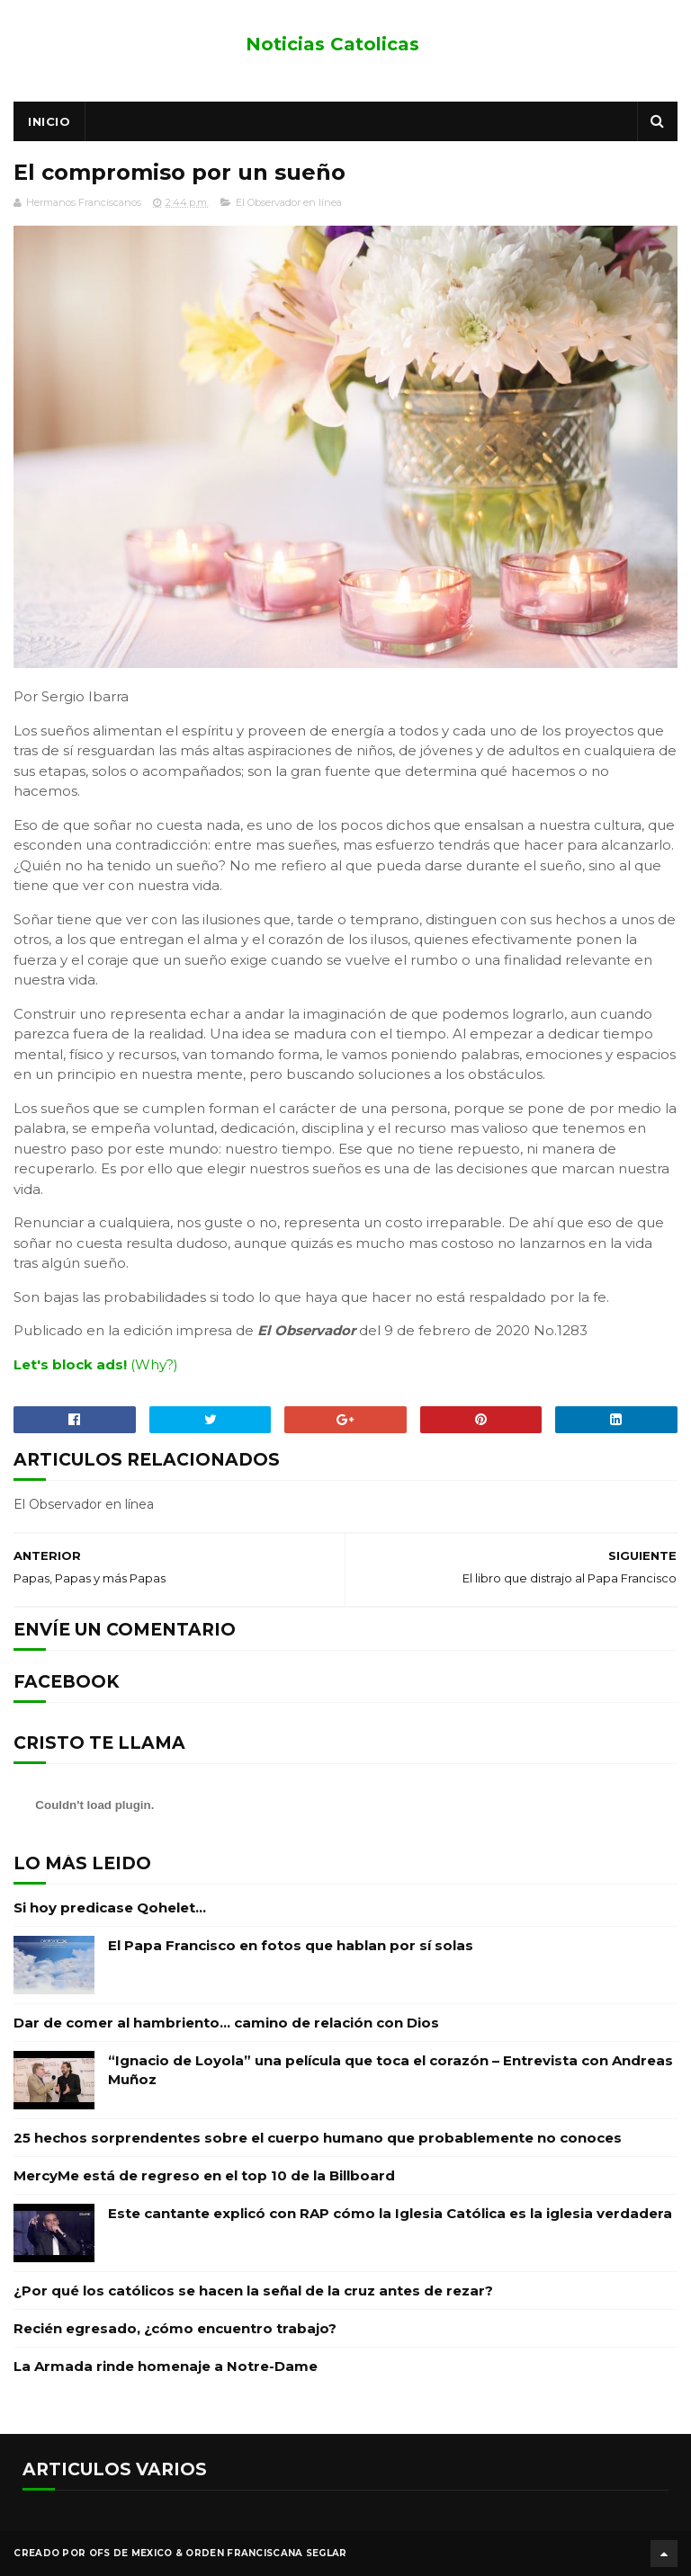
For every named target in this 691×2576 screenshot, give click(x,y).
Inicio (49, 121)
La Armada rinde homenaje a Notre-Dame (165, 2366)
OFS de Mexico (131, 2553)
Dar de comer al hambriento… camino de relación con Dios (226, 2022)
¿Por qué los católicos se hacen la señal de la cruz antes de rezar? (253, 2290)
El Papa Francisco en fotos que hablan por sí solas (290, 1945)
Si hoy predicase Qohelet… (109, 1907)
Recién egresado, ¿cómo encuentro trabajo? (175, 2328)
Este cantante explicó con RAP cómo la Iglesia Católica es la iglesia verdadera (390, 2213)
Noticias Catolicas (332, 44)
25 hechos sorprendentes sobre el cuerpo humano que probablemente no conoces (317, 2137)
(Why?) (154, 1364)
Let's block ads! (70, 1364)
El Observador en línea (289, 202)
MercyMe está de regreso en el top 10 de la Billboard (204, 2175)
